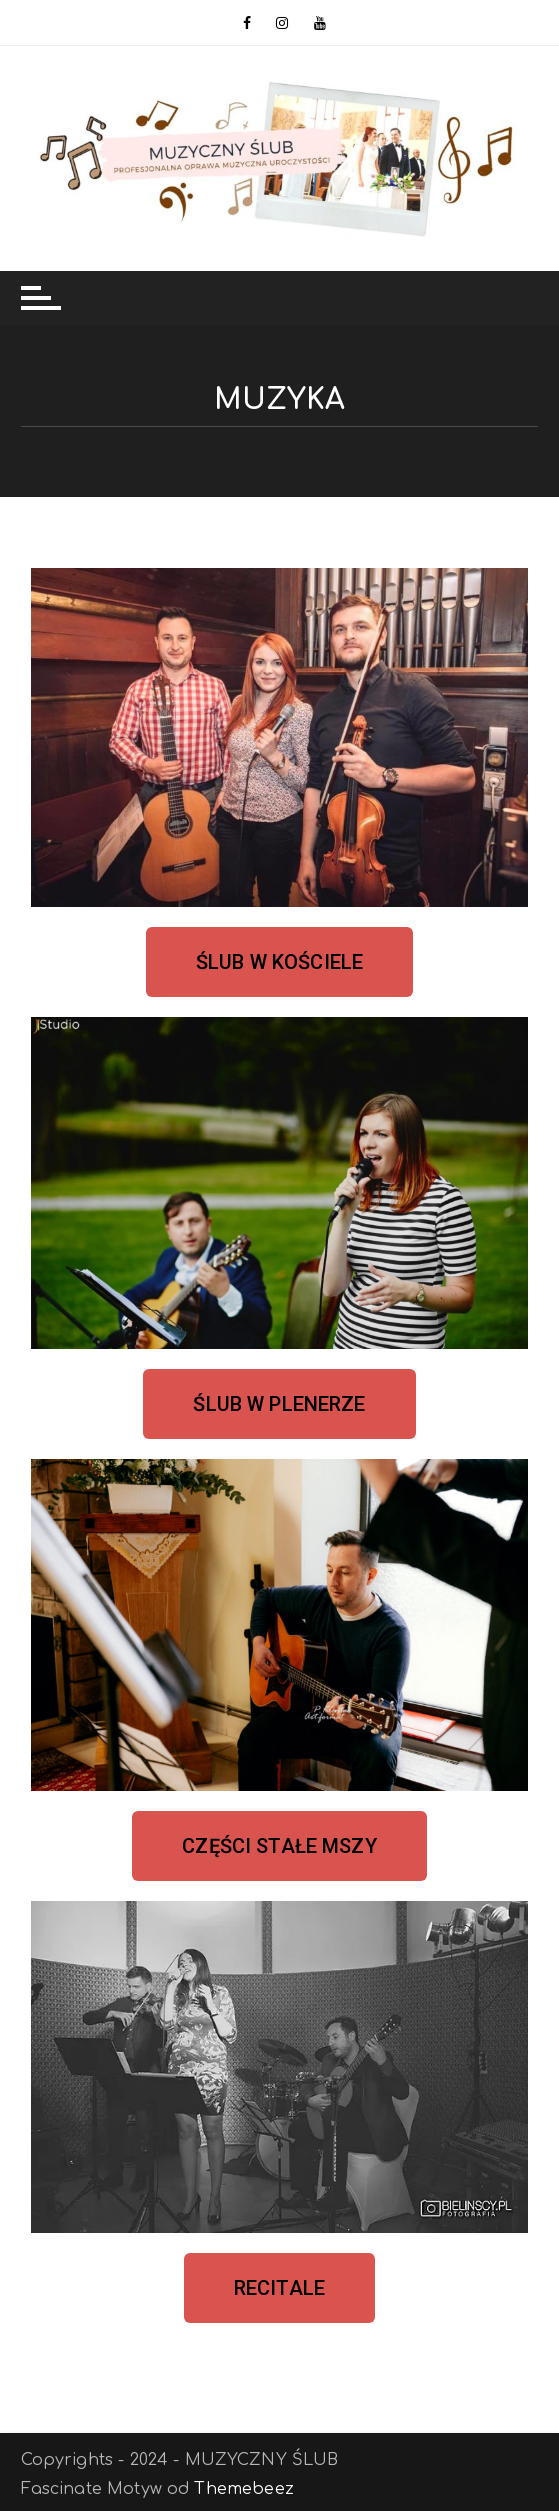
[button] (279, 962)
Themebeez (243, 2489)
